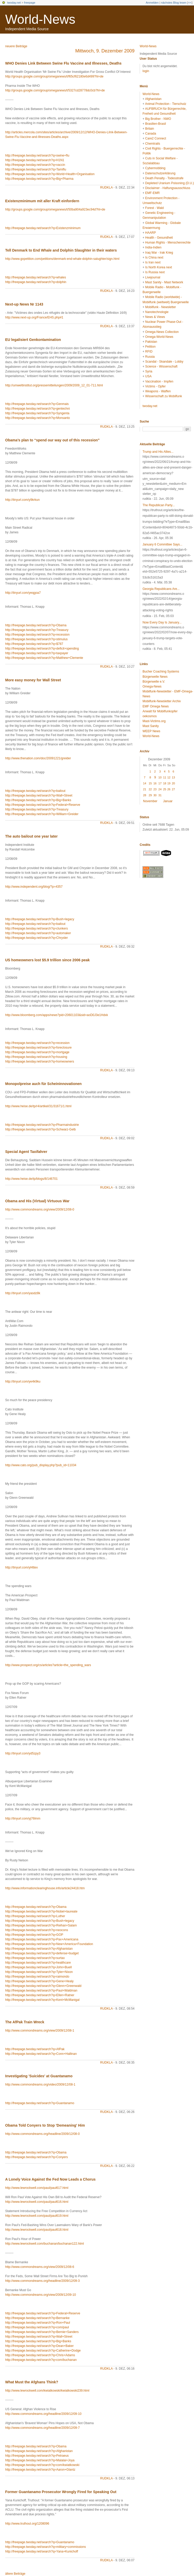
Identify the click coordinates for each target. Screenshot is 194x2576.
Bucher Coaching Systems (161, 671)
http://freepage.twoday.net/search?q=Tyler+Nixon (39, 1972)
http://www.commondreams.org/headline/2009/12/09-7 (42, 2428)
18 (164, 783)
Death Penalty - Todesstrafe (164, 178)
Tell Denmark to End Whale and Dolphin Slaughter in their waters (61, 250)
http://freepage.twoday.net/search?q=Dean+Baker (39, 2346)
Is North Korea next (158, 267)
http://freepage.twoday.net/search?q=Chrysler (36, 938)
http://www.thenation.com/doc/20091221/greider (38, 758)
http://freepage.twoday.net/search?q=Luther (35, 1916)
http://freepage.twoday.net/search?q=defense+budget (42, 1953)
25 (164, 789)
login (146, 71)
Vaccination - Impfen (159, 381)
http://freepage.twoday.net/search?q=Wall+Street (38, 795)
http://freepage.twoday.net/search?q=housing (36, 1057)
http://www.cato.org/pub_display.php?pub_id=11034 (40, 1465)
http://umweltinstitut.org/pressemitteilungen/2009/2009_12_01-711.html (54, 385)
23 (154, 789)
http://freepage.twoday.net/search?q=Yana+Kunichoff (41, 2551)
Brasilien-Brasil (155, 124)
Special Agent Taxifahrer (26, 1152)
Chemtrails (152, 143)
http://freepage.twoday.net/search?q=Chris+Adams (40, 2355)
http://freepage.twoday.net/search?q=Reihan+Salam (41, 1925)
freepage (29, 2)
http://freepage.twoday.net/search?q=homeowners (39, 1061)
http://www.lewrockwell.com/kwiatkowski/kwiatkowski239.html (47, 2390)
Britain (149, 128)
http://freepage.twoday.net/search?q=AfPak (35, 2049)
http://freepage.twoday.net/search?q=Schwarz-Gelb (40, 1129)
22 (150, 789)
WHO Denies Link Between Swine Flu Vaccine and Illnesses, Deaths (63, 63)
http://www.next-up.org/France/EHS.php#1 (34, 317)
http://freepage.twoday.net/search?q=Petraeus (37, 2455)
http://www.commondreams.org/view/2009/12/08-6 (39, 2267)
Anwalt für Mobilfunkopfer (160, 711)
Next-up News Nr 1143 (24, 304)
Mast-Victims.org (154, 721)
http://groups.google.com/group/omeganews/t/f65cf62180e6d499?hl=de (54, 76)
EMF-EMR (152, 193)
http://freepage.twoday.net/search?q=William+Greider (41, 814)
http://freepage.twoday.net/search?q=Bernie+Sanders (42, 2332)
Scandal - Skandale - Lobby (164, 361)
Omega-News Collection (161, 332)
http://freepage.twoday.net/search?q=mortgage (37, 1052)
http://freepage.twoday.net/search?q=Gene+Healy (39, 1981)
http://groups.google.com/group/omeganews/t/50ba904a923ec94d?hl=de (55, 209)
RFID (148, 351)
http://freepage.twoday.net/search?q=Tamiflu (35, 169)
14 (144, 783)
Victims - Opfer (155, 386)
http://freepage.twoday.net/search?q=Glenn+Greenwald (43, 1986)
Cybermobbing (155, 168)
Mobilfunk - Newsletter (160, 307)
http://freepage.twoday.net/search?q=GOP (34, 1935)
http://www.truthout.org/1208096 (27, 2523)
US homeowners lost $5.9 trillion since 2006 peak (47, 960)
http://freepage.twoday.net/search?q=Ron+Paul (37, 2322)
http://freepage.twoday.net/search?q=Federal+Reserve (42, 805)
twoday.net (14, 2)
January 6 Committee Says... (162, 544)
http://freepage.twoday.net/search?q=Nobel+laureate (41, 1911)
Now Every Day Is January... (162, 622)
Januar (168, 801)
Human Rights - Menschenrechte (167, 242)
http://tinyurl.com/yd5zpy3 (22, 1753)
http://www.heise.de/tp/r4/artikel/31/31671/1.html (38, 1106)
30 (154, 795)
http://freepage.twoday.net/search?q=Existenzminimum (43, 228)
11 (164, 777)
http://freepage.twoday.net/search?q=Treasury (36, 630)
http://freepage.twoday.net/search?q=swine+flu (37, 155)
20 (173, 783)
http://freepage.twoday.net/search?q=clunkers (36, 928)
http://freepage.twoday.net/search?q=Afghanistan (39, 1948)
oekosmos (150, 716)
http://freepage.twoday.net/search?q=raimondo (37, 1976)
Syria (148, 371)
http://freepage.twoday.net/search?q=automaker (38, 933)
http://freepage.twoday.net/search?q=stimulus (36, 639)
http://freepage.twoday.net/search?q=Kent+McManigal (42, 2000)
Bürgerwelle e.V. (154, 681)
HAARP (150, 233)
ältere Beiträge (15, 2573)
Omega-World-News (159, 337)
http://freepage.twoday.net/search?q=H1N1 (34, 160)
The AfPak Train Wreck (24, 2022)
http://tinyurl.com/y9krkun (22, 500)
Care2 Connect (155, 138)
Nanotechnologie (156, 312)
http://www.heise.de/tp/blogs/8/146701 (31, 1179)
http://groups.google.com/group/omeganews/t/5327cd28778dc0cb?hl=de (55, 90)
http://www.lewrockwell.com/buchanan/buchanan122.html (44, 2243)
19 (168, 783)
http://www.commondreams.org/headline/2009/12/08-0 (42, 2134)
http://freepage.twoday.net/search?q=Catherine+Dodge (43, 2350)
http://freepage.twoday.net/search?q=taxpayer (36, 653)
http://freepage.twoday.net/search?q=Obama (35, 625)
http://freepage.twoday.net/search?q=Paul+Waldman (41, 1990)
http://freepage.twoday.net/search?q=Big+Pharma (39, 179)
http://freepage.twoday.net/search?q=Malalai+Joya (39, 2460)
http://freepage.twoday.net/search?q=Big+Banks (38, 800)
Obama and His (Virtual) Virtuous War (37, 1201)
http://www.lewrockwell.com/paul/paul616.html (36, 2202)
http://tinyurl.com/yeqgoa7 (23, 593)
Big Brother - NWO (158, 119)
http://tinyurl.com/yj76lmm (22, 1818)
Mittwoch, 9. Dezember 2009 (105, 50)
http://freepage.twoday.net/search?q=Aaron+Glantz (40, 2469)
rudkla (106, 187)
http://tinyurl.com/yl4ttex (21, 1567)
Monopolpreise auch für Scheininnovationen (43, 1084)
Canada (150, 133)
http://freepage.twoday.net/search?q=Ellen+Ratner (39, 1995)
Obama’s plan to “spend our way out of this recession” (52, 440)
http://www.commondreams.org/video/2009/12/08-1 (40, 2084)
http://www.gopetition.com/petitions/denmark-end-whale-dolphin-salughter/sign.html (62, 259)
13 (173, 777)
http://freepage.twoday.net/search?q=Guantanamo (39, 2103)
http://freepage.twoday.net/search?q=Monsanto (37, 418)
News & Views (155, 317)
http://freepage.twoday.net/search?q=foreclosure (38, 1047)
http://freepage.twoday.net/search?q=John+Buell (38, 1967)
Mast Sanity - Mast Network (164, 282)
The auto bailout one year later (31, 836)
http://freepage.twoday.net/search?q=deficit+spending (42, 648)
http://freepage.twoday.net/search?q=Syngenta (37, 413)
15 (150, 783)
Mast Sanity (151, 726)
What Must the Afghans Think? (31, 2382)
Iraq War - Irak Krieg (159, 252)
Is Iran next (152, 262)
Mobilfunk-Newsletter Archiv (162, 701)
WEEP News (151, 731)
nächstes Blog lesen (173, 2)
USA (148, 376)
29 (150, 795)
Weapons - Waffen (158, 391)
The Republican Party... (159, 505)
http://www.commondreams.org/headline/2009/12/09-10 (43, 2414)
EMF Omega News (156, 706)
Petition (150, 346)
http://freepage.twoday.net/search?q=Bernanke (37, 2318)
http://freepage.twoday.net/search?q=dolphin (35, 282)
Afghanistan (153, 99)
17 (159, 783)
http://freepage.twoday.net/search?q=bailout (35, 791)
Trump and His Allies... (158, 452)
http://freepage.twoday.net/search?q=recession (37, 634)
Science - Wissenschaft (161, 366)
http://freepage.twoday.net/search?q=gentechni (37, 408)
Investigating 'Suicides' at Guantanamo (38, 2076)
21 (144, 789)
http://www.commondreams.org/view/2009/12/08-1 (39, 2030)
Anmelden (152, 2)
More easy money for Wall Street (33, 680)
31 (159, 795)
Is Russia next (155, 272)
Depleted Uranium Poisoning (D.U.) (169, 183)
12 (168, 777)
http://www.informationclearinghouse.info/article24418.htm (45, 1888)
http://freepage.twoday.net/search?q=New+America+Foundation (49, 1944)
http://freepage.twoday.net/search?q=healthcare (38, 1962)
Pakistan (151, 342)
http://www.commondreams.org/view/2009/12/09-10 (40, 2295)
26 (168, 789)
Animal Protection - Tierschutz (165, 104)
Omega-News (152, 686)
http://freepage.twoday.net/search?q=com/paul (37, 2327)
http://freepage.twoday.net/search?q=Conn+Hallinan (41, 2054)
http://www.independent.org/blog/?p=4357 (34, 886)
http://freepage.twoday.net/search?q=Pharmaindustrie (42, 1125)
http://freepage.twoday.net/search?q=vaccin (35, 165)
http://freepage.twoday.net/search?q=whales (35, 277)
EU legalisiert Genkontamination (33, 340)
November (150, 801)
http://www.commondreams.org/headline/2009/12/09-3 (42, 2281)
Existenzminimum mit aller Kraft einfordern (42, 201)
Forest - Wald (154, 208)
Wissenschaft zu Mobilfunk (163, 396)
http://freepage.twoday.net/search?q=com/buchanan (41, 2360)
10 (159, 777)
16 (154, 783)
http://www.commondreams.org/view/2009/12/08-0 (39, 1209)
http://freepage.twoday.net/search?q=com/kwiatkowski (42, 2465)
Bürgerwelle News (155, 676)
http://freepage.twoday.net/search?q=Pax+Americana (41, 1939)
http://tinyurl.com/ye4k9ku (22, 1381)
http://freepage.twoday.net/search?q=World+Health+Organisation (49, 174)
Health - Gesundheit (159, 237)
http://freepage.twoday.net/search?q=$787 (34, 644)
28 (144, 795)
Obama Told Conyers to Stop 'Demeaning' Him (45, 2125)
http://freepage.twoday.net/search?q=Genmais (37, 404)
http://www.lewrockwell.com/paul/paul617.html (36, 2188)
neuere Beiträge (16, 46)
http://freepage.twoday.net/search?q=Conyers (36, 2157)
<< (189, 2)
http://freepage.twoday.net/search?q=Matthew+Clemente (44, 658)
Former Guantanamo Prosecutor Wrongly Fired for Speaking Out (60, 2492)
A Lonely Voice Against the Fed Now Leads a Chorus (50, 2179)
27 (173, 789)
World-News (40, 19)
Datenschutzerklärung (160, 173)
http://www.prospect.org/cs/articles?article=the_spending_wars (48, 1665)
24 (159, 789)
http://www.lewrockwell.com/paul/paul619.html (36, 2216)
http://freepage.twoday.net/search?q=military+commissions (45, 2547)
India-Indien (153, 247)
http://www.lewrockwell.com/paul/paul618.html (36, 2229)
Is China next (154, 257)
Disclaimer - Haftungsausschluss (167, 188)
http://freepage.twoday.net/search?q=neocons (36, 1930)
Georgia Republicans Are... (161, 589)
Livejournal (152, 277)
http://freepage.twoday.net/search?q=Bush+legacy (39, 919)
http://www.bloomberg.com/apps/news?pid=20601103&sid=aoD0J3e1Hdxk (56, 1015)
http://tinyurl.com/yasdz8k (22, 1293)
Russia (150, 356)
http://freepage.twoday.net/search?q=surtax (35, 1958)
